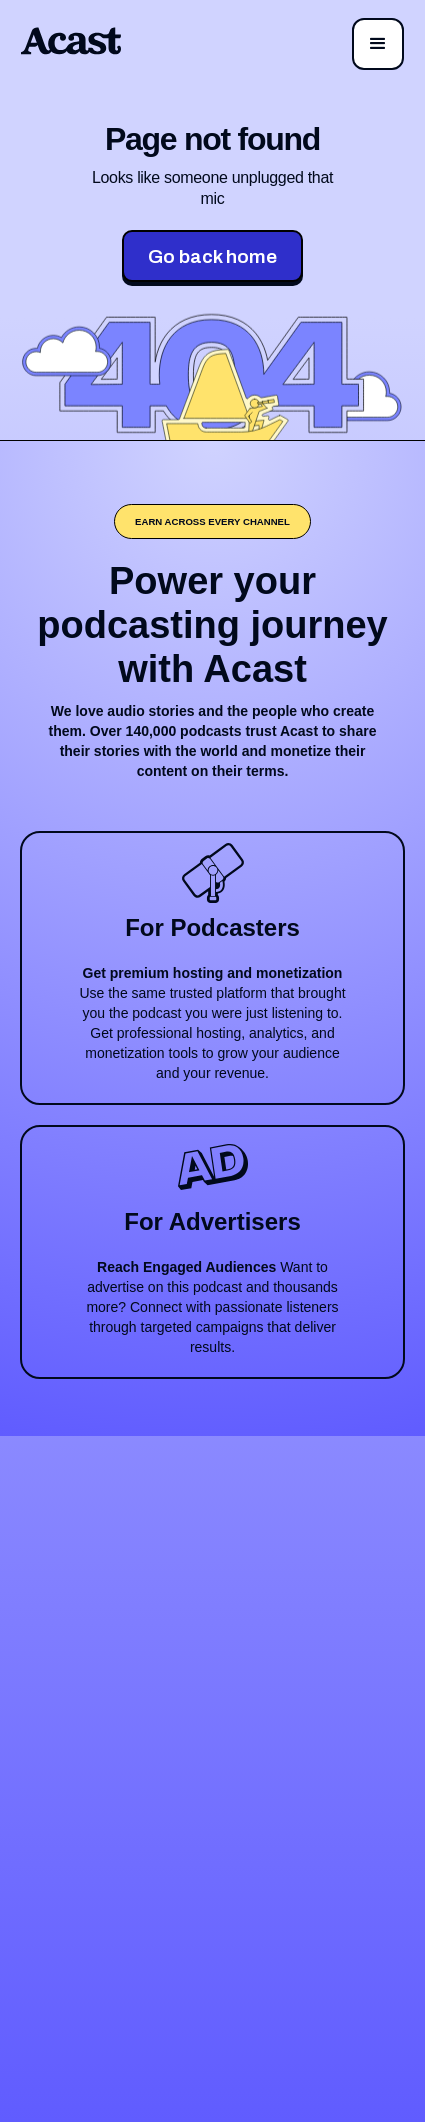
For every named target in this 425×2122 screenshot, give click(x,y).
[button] (378, 44)
